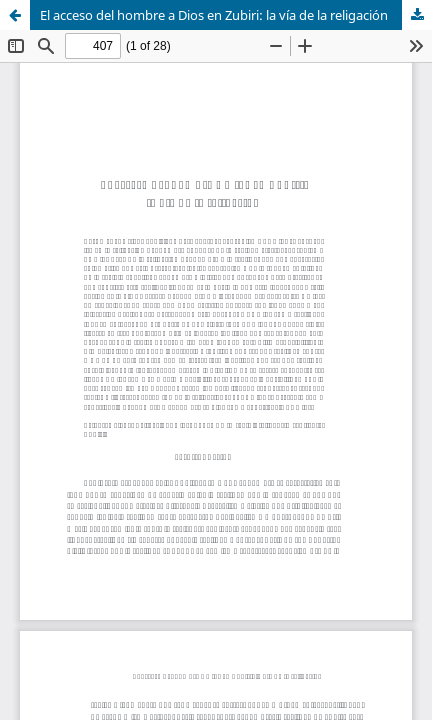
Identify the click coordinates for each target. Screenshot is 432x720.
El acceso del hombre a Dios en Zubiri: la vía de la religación (214, 15)
